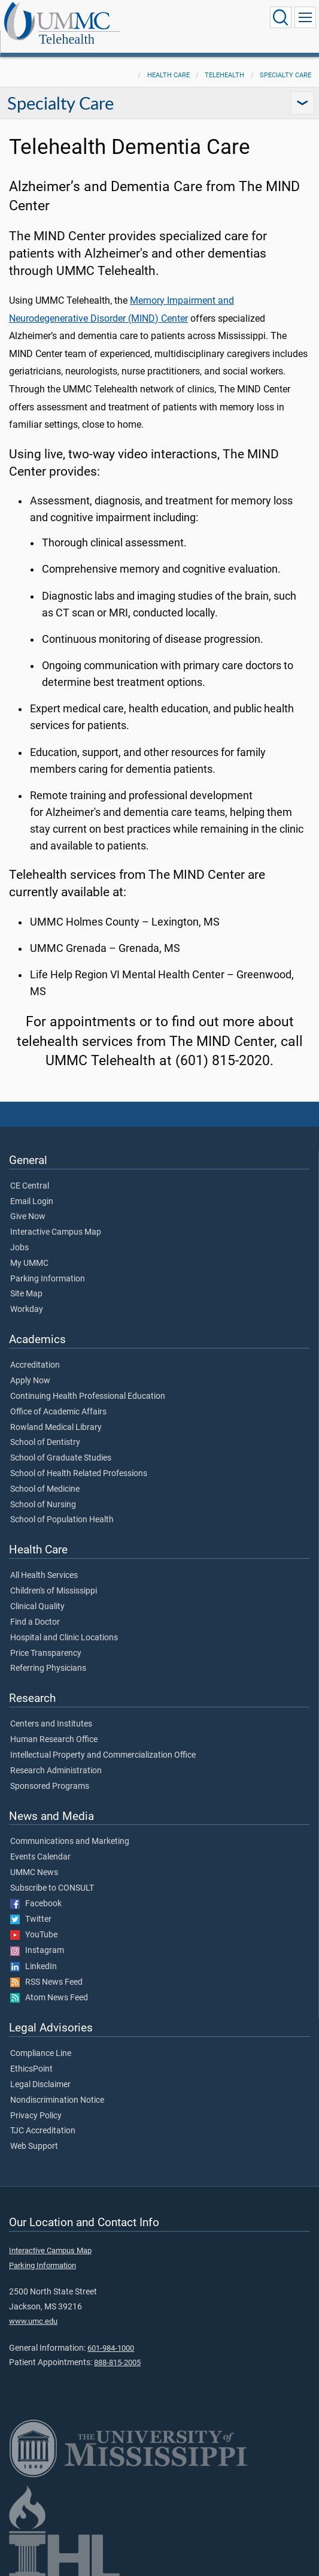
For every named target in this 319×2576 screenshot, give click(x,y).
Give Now (27, 1203)
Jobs (19, 1234)
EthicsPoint (31, 2056)
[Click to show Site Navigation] (305, 17)
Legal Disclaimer (40, 2071)
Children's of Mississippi (53, 1578)
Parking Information (47, 1266)
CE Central (29, 1173)
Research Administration (56, 1757)
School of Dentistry (45, 1429)
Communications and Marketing (69, 1828)
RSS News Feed (46, 1969)
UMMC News (34, 1859)
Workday (26, 1296)
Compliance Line (40, 2040)
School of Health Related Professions (78, 1460)
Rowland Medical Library (56, 1414)
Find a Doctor (35, 1609)
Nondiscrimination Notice (57, 2087)
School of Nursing (43, 1491)
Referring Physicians (48, 1655)
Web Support (34, 2133)
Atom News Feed (49, 1985)
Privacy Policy (36, 2103)
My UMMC (29, 1250)
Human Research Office (54, 1726)
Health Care (168, 62)
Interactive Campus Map (55, 1219)
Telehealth (138, 18)
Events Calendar (40, 1844)
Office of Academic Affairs (58, 1399)
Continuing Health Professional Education (87, 1383)
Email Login (31, 1188)
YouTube (33, 1922)
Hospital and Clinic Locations (64, 1624)
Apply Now (30, 1367)
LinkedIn (33, 1953)
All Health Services (44, 1562)
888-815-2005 (117, 2349)
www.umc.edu (33, 2307)
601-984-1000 (110, 2334)
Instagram (37, 1937)
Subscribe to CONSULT (52, 1875)
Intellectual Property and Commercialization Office (103, 1742)
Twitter (30, 1906)
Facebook (36, 1890)
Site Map (26, 1281)
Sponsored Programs (49, 1773)
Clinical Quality (37, 1593)
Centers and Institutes (51, 1711)
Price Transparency (45, 1640)
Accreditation (35, 1352)
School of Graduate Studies (60, 1445)
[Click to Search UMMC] (280, 17)
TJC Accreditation (42, 2118)
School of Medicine (45, 1476)
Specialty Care (285, 62)
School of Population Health (62, 1506)
